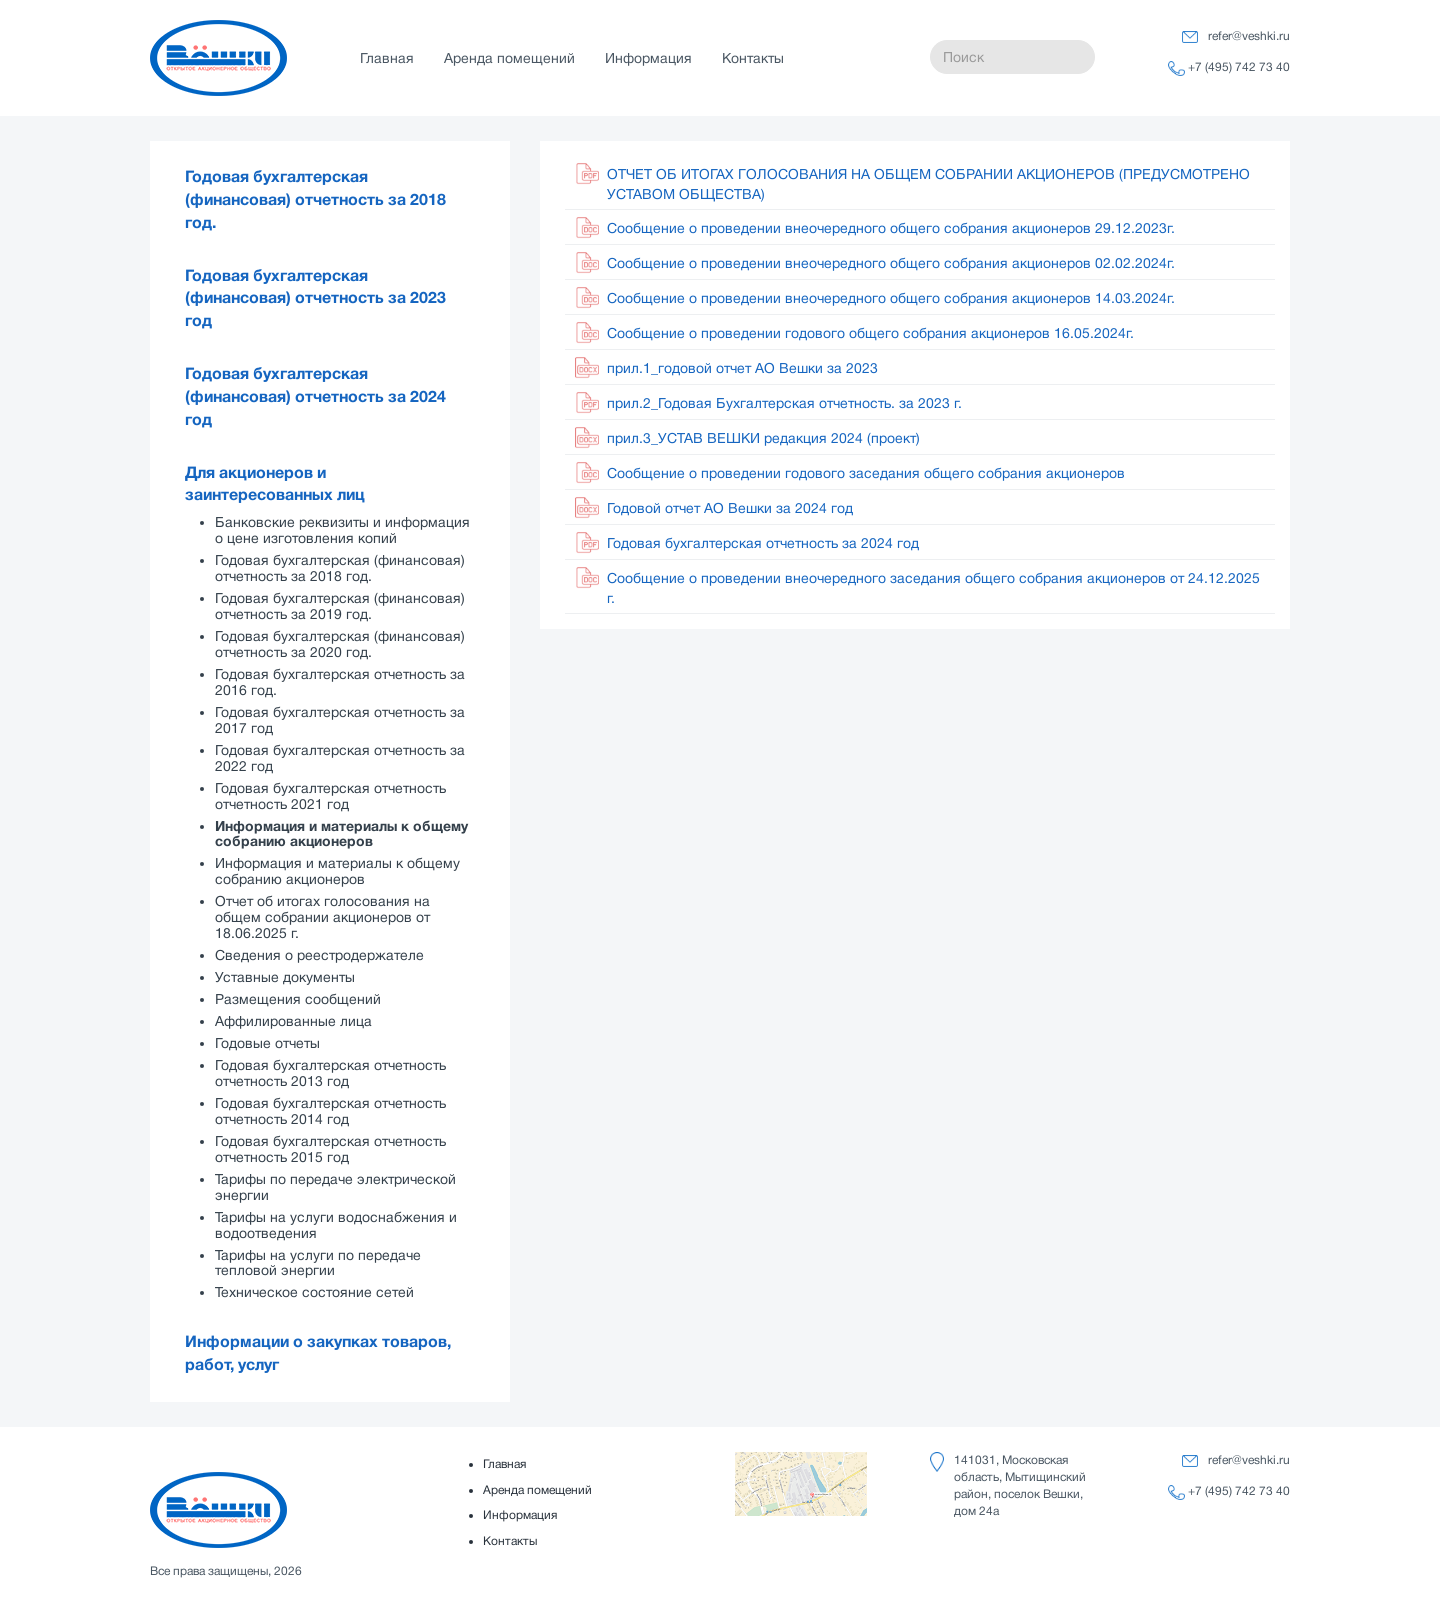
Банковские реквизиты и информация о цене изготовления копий (342, 530)
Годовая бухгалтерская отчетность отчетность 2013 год (330, 1073)
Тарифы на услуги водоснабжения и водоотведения (336, 1225)
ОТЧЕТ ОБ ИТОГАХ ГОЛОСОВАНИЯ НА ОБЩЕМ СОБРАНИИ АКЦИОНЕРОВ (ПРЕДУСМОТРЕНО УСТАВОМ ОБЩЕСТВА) (928, 184)
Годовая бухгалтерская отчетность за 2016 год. (340, 682)
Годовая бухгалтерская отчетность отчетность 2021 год (330, 796)
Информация (648, 58)
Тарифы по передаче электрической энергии (335, 1187)
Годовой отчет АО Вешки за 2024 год (730, 508)
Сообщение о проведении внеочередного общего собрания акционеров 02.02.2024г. (891, 263)
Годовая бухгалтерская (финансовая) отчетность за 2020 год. (340, 644)
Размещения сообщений (298, 999)
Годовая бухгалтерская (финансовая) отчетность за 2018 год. (315, 200)
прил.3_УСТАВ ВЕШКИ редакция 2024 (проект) (763, 438)
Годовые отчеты (267, 1043)
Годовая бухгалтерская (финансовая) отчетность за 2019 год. (340, 606)
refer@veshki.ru (1249, 36)
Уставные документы (285, 977)
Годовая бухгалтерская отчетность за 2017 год (340, 720)
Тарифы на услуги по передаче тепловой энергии (318, 1263)
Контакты (753, 58)
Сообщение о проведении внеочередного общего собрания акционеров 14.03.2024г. (891, 298)
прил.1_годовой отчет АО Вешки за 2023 (742, 368)
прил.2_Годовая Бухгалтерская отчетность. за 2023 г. (784, 403)
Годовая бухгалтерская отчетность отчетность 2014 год (330, 1111)
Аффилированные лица (293, 1021)
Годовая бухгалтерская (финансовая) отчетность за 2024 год (315, 397)
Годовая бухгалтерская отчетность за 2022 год (340, 758)
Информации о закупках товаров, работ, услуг (318, 1353)
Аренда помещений (509, 58)
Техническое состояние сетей (314, 1292)
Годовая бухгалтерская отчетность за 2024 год (763, 543)
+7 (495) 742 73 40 (1239, 67)
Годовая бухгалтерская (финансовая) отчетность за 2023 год (315, 299)
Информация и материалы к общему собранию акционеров (341, 834)
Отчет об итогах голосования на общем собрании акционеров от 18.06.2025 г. (322, 917)
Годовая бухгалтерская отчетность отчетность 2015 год (330, 1149)
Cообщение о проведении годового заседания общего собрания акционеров (866, 473)
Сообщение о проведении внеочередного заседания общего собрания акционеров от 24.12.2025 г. (933, 588)
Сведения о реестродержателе (319, 955)
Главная (387, 58)
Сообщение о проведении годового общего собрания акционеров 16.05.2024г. (870, 333)
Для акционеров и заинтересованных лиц (275, 484)
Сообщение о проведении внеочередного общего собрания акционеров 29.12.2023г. (891, 228)
